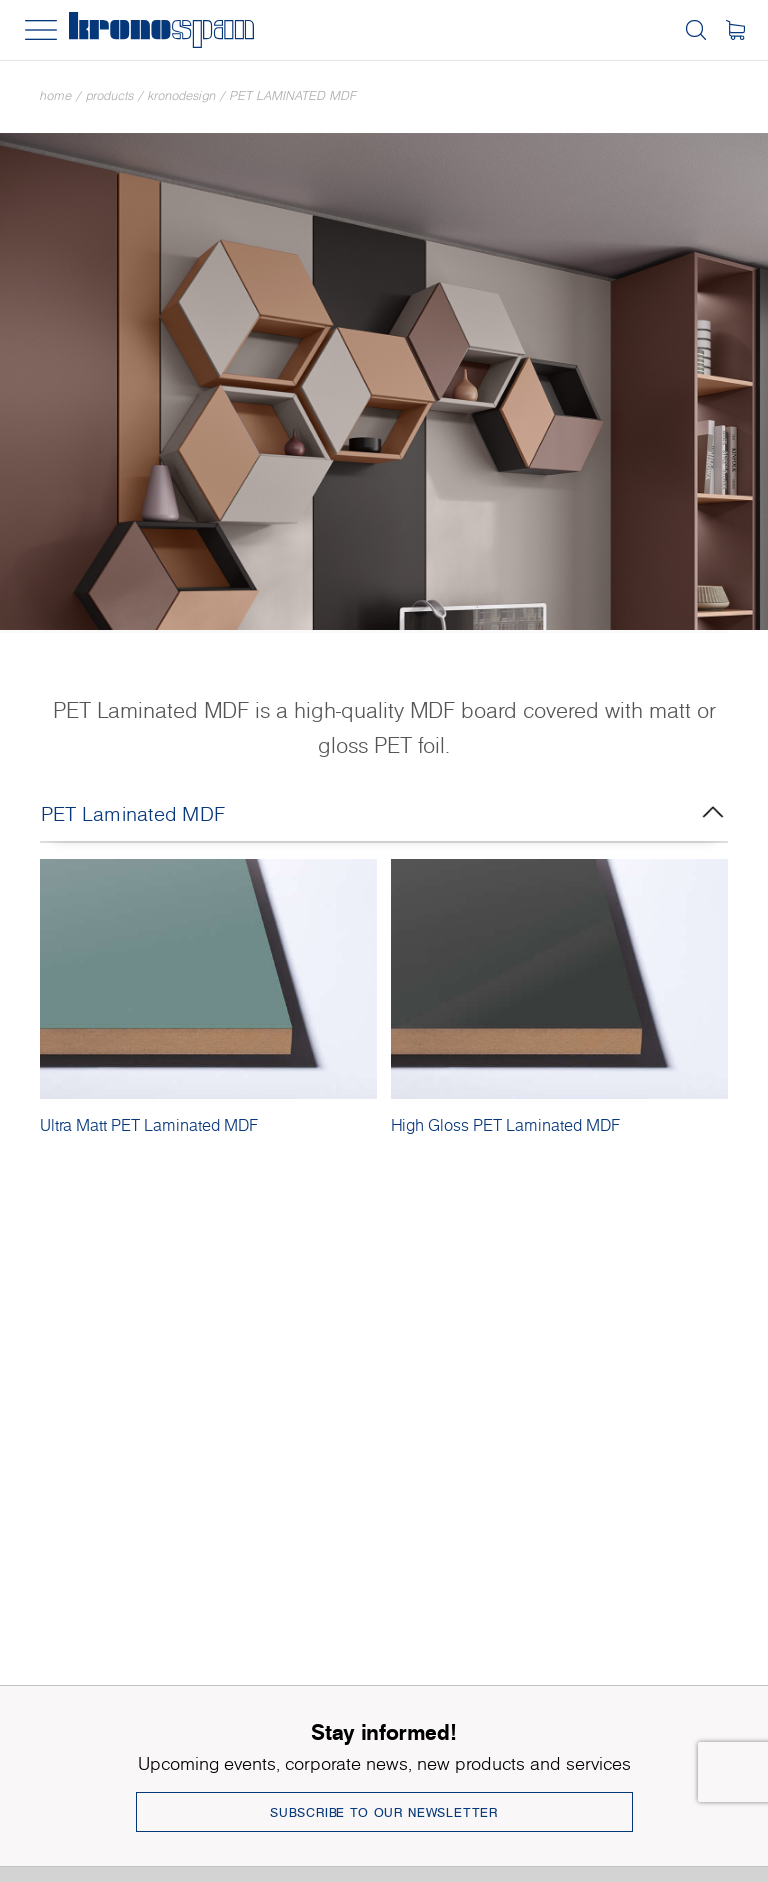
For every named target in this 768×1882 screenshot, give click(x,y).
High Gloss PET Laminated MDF (505, 1125)
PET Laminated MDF (293, 95)
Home (56, 95)
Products (110, 95)
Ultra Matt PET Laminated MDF (149, 1125)
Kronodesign (182, 95)
